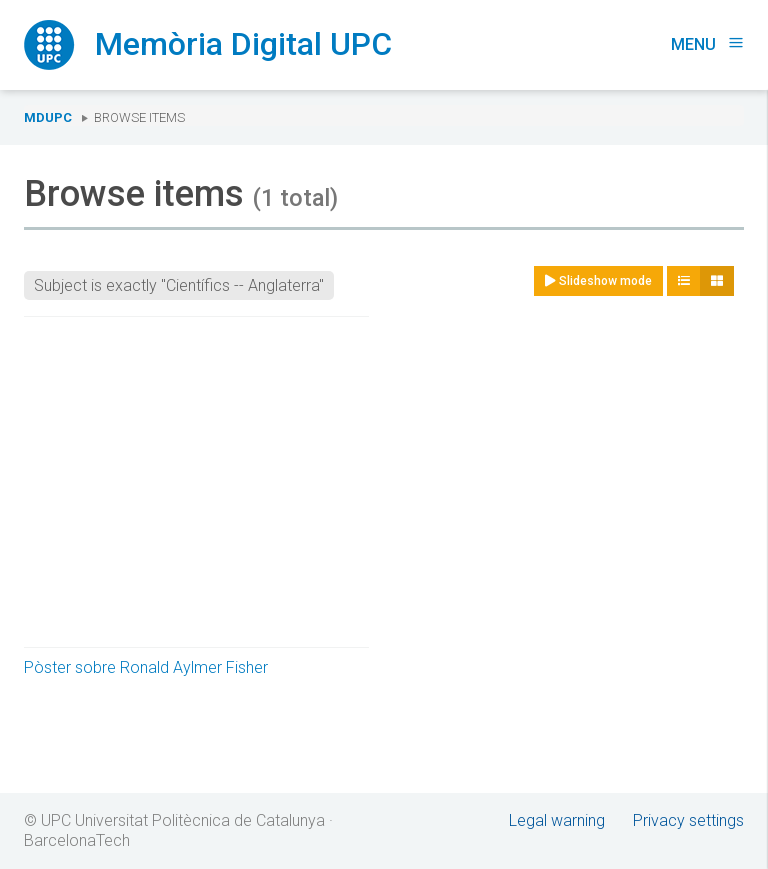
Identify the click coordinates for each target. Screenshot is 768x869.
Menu (707, 44)
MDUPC (48, 117)
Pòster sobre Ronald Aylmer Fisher (146, 667)
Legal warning (557, 820)
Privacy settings (688, 820)
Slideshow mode (598, 281)
